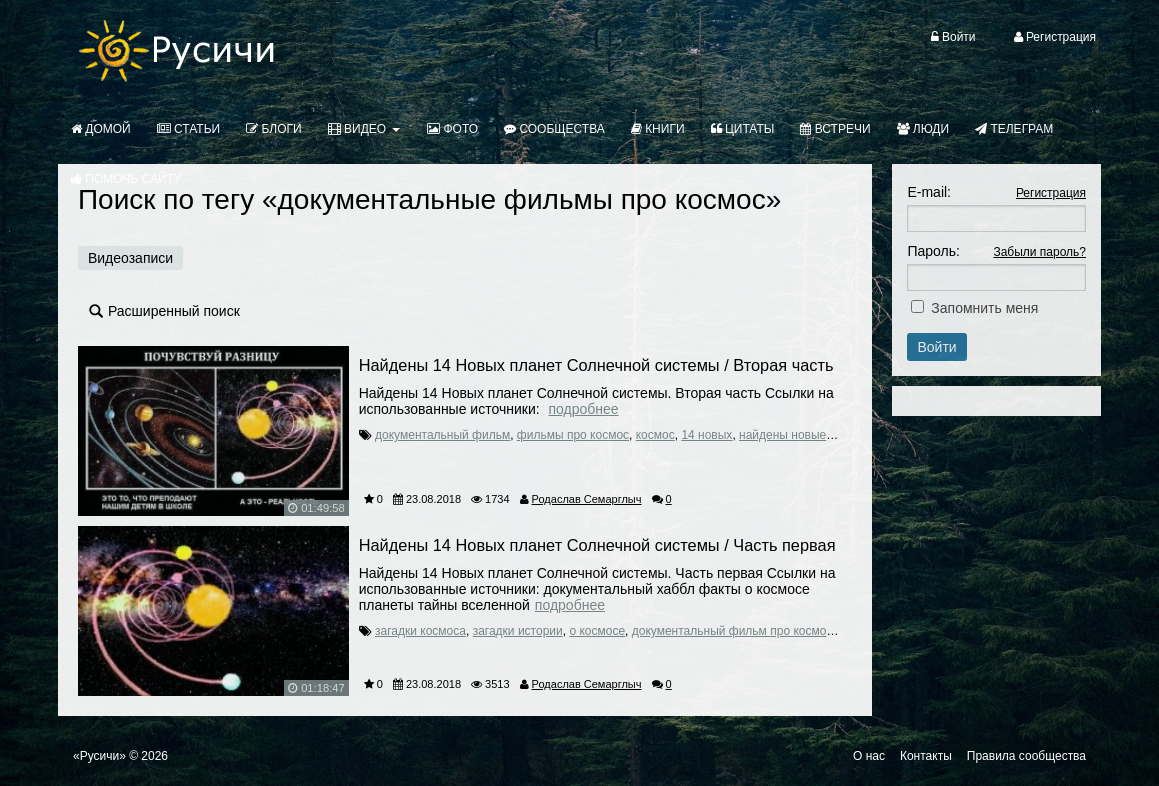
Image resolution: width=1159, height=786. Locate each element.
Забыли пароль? (1039, 252)
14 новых (706, 435)
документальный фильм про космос (732, 631)
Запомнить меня (984, 308)
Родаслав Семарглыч (587, 499)
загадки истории (518, 631)
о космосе (597, 631)
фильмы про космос (573, 435)
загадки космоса (420, 631)
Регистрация (1051, 193)
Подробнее (584, 409)
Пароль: (933, 251)
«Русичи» (99, 756)
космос (655, 435)
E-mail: (929, 192)
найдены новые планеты (808, 435)
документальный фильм (442, 435)
